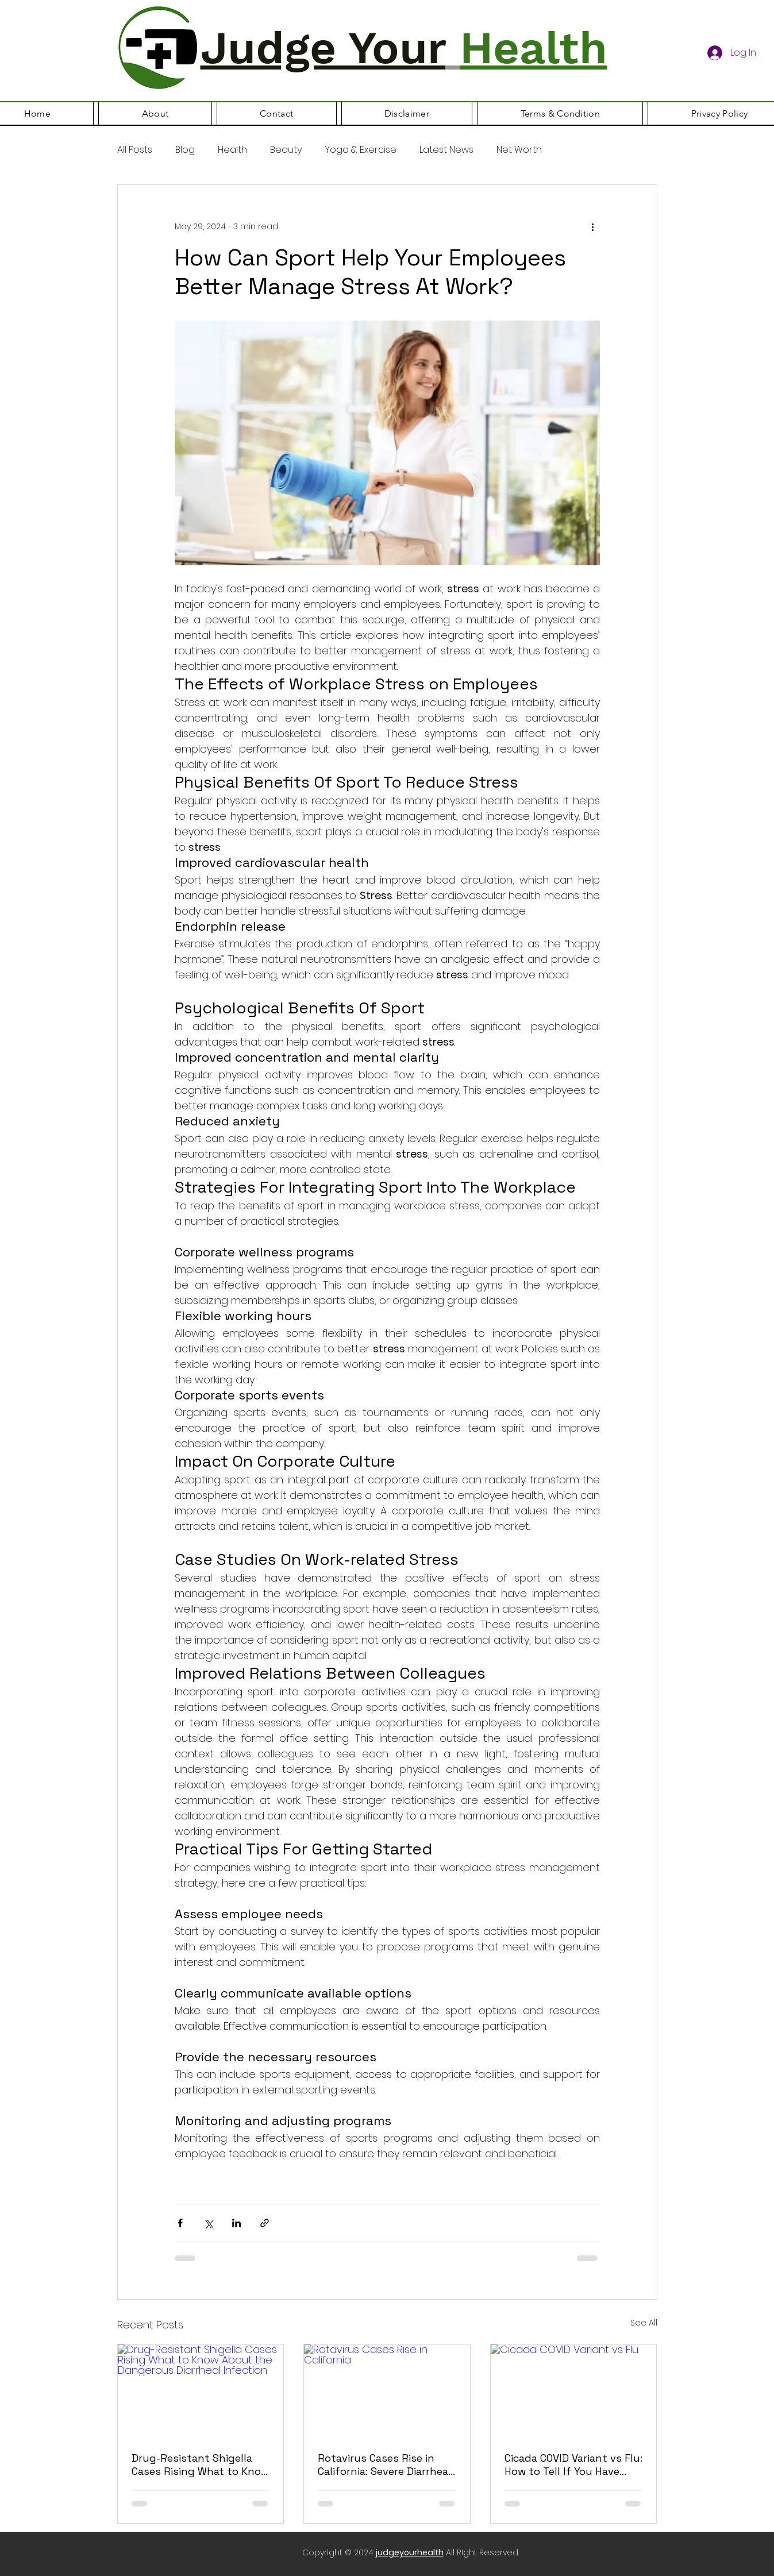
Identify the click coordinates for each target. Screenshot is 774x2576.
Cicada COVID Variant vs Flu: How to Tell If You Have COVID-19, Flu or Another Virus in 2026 (573, 2464)
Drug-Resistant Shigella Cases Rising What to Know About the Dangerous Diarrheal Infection (200, 2464)
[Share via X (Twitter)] (208, 2223)
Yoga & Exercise (360, 149)
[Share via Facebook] (180, 2223)
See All (643, 2322)
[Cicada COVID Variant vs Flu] (574, 2391)
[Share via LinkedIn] (236, 2223)
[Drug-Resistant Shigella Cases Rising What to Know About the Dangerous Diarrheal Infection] (201, 2391)
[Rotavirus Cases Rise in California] (387, 2391)
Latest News (446, 149)
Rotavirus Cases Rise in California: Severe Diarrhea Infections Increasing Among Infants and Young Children (385, 2464)
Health (232, 149)
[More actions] (593, 226)
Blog (185, 149)
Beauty (286, 149)
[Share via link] (264, 2223)
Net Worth (519, 149)
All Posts (134, 149)
